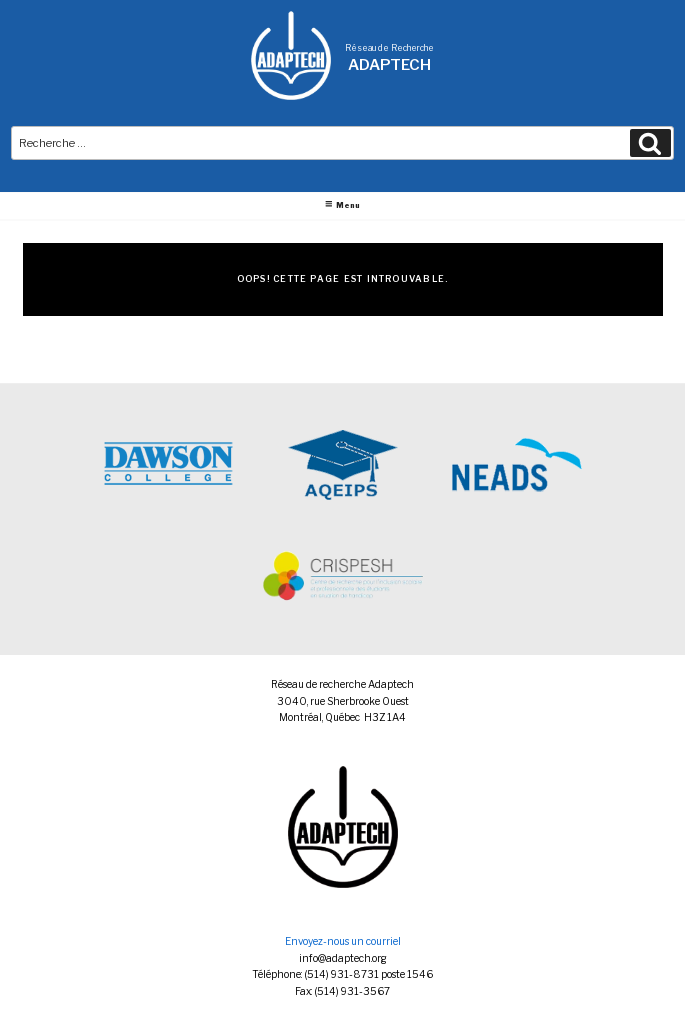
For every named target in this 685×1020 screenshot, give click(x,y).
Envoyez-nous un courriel (343, 941)
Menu (342, 205)
